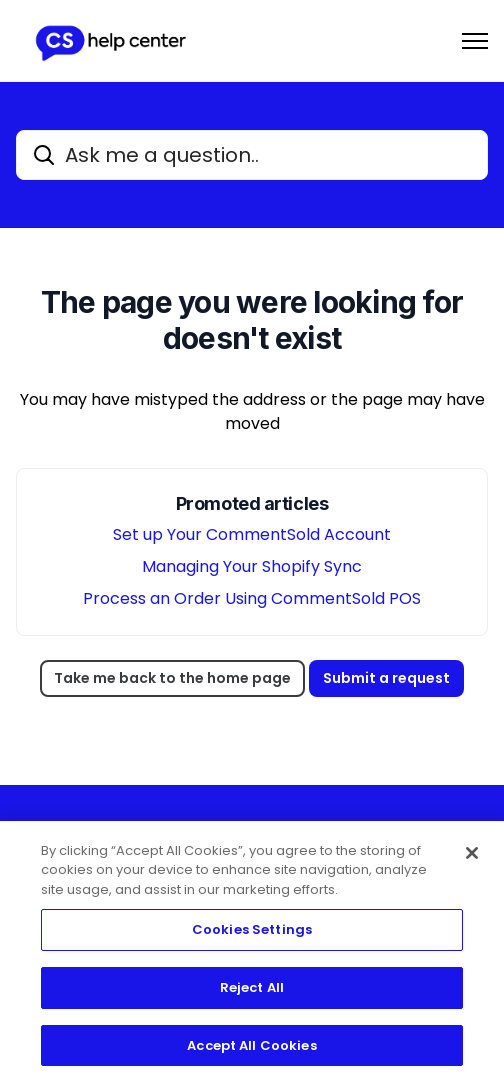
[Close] (472, 857)
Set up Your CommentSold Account (252, 534)
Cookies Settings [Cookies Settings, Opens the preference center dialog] (252, 933)
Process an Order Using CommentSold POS (252, 598)
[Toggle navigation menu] (475, 41)
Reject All (252, 991)
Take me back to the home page (172, 678)
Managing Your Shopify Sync (252, 566)
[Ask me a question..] (252, 155)
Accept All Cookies (251, 1049)
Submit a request (386, 678)
